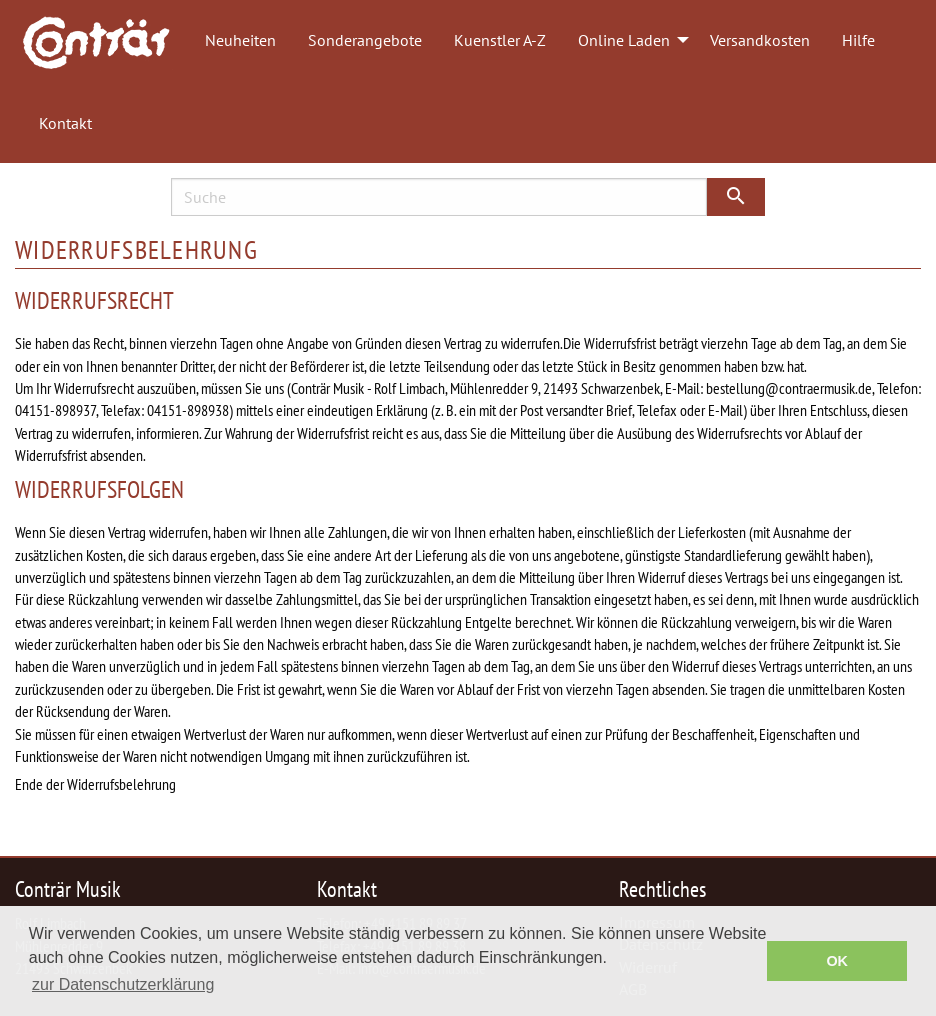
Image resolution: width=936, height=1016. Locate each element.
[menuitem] (106, 41)
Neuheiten (240, 40)
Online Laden (624, 40)
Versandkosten (760, 40)
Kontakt (65, 123)
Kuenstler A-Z (500, 40)
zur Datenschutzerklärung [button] (123, 984)
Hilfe (858, 40)
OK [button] (837, 961)
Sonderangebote (365, 40)
